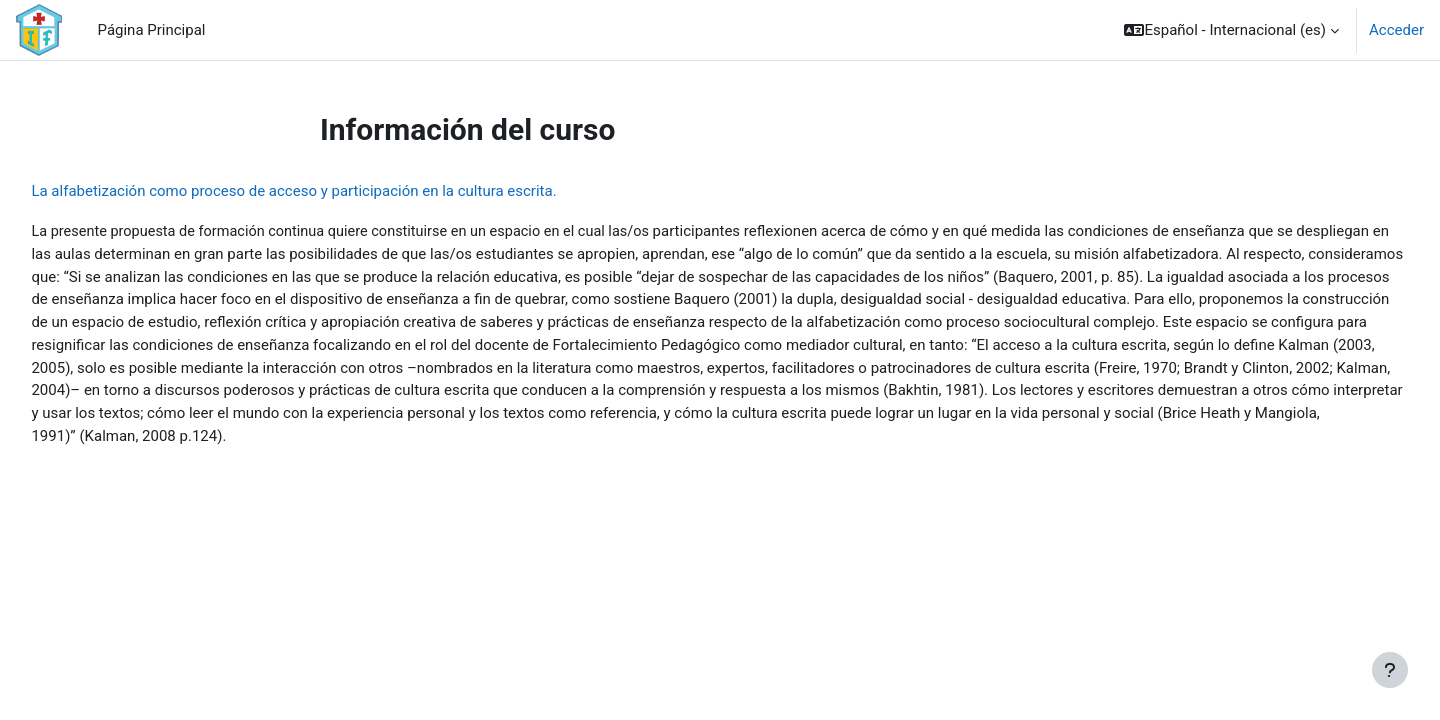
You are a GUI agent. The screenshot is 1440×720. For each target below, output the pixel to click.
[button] (1231, 30)
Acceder (1396, 30)
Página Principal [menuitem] (152, 30)
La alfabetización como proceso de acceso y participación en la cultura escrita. (338, 191)
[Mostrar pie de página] (1390, 670)
